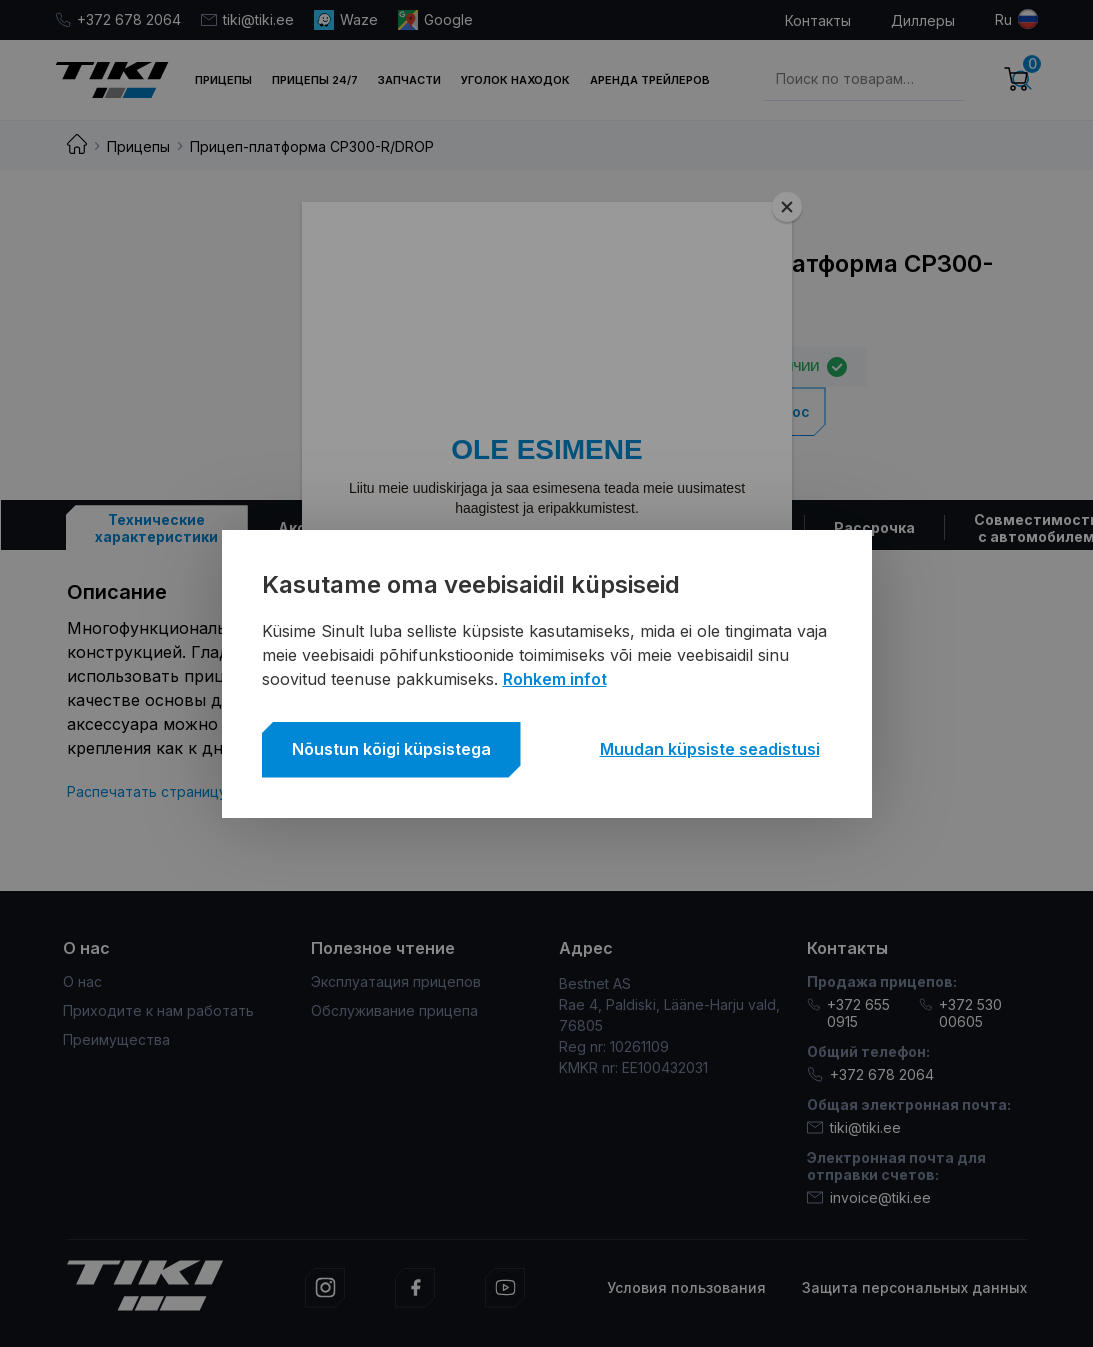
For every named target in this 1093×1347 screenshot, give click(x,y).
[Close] (787, 207)
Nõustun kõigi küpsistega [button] (391, 749)
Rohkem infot (555, 679)
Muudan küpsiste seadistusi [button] (710, 749)
